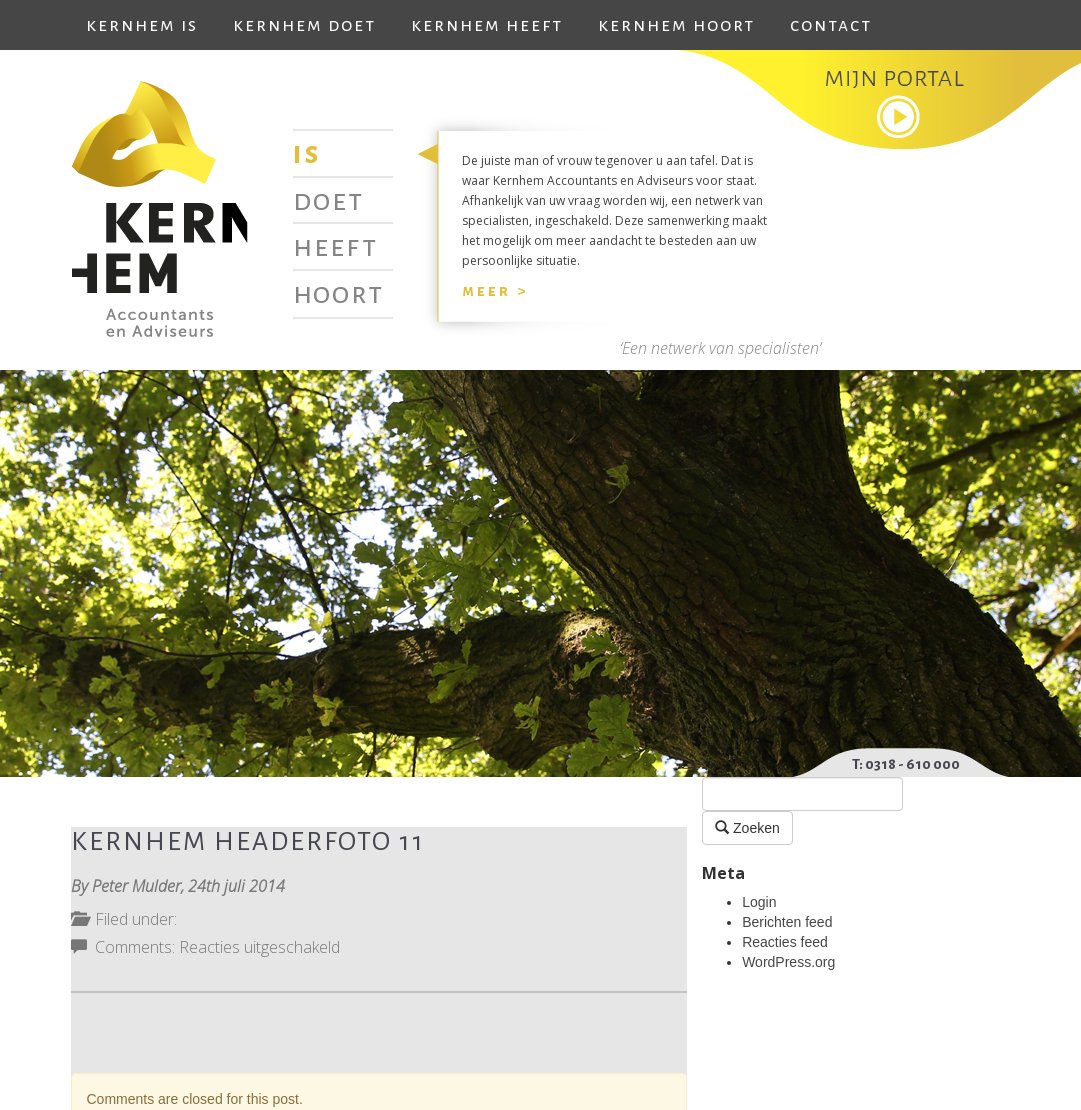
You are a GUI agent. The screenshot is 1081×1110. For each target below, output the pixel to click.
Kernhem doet (304, 25)
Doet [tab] (328, 200)
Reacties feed (785, 942)
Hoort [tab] (338, 293)
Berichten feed (787, 922)
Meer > (495, 290)
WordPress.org (788, 962)
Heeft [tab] (335, 246)
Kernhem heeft (487, 25)
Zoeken (747, 827)
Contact (831, 25)
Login (759, 902)
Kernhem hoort (676, 25)
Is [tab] (307, 153)
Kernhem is (142, 25)
